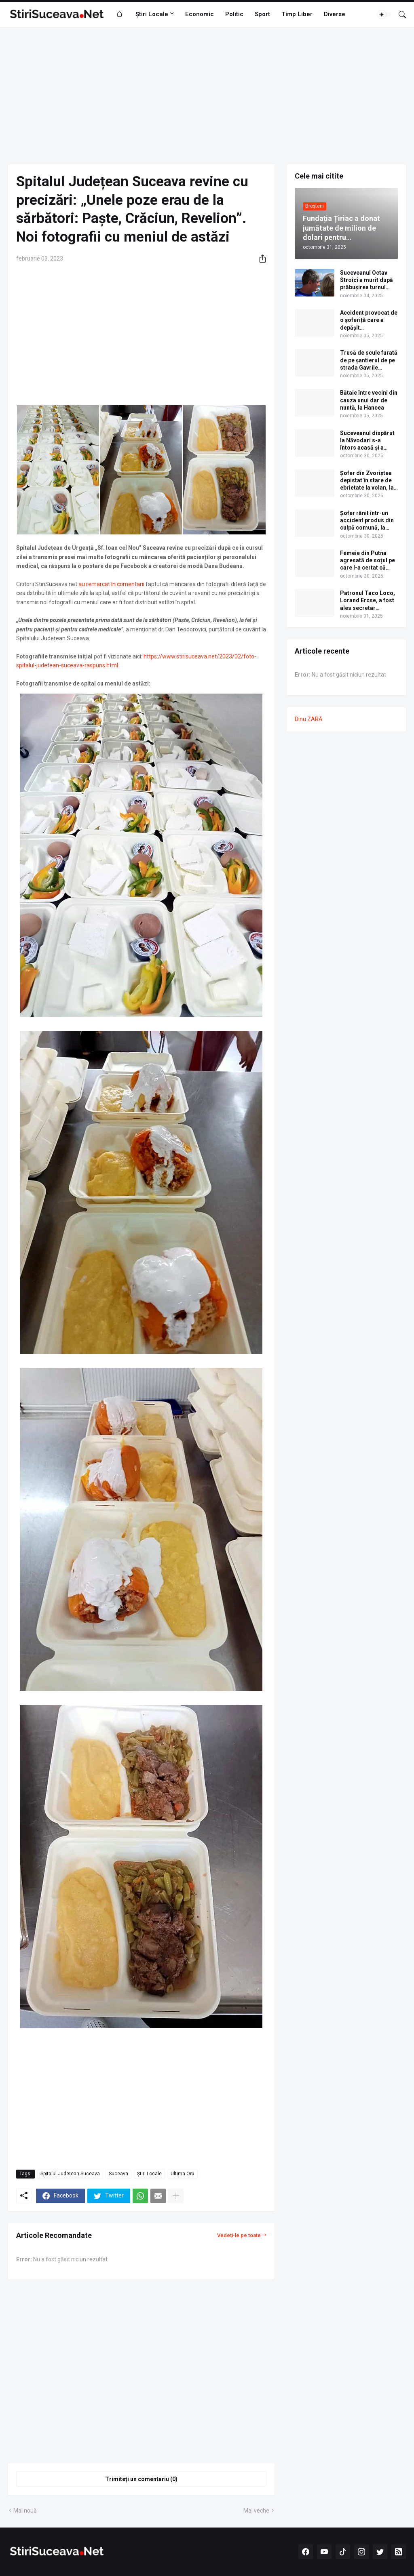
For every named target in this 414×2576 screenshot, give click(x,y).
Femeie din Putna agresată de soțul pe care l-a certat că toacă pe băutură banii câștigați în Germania (367, 561)
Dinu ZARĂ (308, 719)
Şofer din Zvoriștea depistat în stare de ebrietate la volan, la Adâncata (367, 481)
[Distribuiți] (259, 258)
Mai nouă (25, 2510)
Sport (262, 14)
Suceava (118, 2173)
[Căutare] (399, 14)
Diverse (334, 14)
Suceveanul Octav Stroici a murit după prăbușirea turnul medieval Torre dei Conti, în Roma (366, 280)
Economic (199, 14)
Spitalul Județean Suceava (70, 2173)
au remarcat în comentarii (111, 584)
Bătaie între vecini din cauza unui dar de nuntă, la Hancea (368, 399)
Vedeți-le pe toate (239, 2235)
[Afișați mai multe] (176, 2196)
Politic (234, 14)
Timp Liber (297, 14)
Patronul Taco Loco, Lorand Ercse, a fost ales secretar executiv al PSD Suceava (367, 601)
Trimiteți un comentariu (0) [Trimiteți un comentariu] (141, 2479)
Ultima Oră (182, 2173)
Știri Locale (151, 14)
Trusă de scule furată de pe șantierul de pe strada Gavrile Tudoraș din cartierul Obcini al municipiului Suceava (368, 360)
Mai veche (256, 2510)
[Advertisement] (207, 95)
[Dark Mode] (384, 14)
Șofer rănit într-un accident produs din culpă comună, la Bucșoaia (367, 521)
